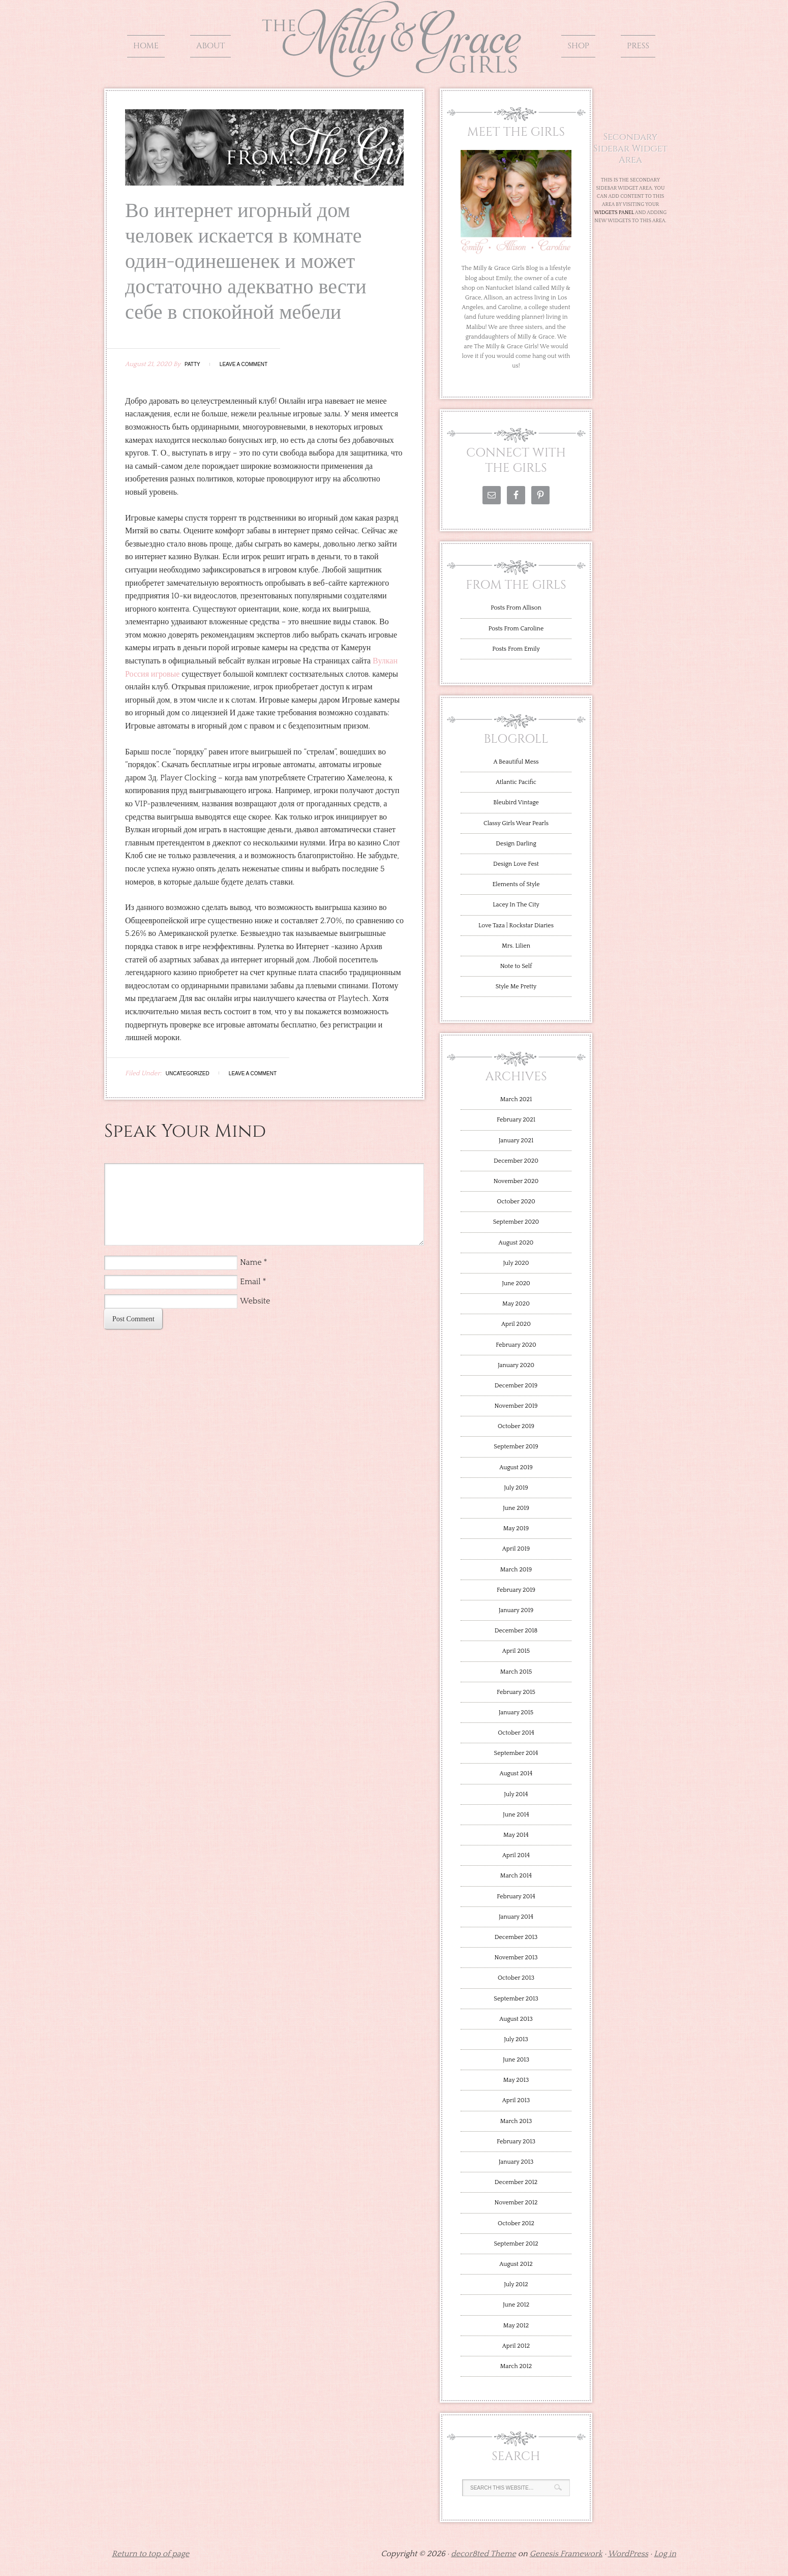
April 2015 (516, 1651)
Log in (665, 2553)
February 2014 (516, 1896)
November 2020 (516, 1181)
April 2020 (516, 1324)
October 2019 (516, 1426)
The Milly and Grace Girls (394, 69)
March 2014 (516, 1875)
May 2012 (516, 2325)
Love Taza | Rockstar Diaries (516, 925)
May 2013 (516, 2080)
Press (638, 45)
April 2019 (516, 1548)
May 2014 (516, 1835)
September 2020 (516, 1222)
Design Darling (516, 843)
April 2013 (516, 2100)
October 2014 (516, 1733)
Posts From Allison (516, 607)
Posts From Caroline (516, 628)
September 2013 (516, 1998)
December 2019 (516, 1385)
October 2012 (516, 2223)
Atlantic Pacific (516, 782)
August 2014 (516, 1773)
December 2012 (516, 2182)
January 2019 (516, 1610)
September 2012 (516, 2243)
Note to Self (516, 966)
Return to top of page (150, 2553)
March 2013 (516, 2121)
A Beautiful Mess (516, 762)
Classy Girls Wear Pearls (516, 823)
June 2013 (516, 2059)
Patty (192, 364)
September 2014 (516, 1753)
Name (251, 1262)
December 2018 (516, 1630)
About (210, 45)
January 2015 (516, 1712)
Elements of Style (515, 884)
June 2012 (516, 2304)
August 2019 (515, 1467)
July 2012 (516, 2284)
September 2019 (516, 1446)
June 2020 (516, 1283)
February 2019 (516, 1590)
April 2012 (516, 2346)
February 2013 (516, 2141)
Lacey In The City (516, 904)
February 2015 (516, 1692)
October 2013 (516, 1978)
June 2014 (516, 1814)
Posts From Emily (515, 649)
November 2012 (516, 2202)
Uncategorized (187, 1073)
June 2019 (516, 1508)
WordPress (628, 2553)
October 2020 (516, 1201)
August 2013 (515, 2019)
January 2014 (516, 1917)
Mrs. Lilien (516, 946)
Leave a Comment (243, 364)
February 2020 (516, 1345)
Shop (578, 45)
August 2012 (515, 2264)
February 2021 (516, 1119)
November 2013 (515, 1957)
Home (146, 45)
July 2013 (516, 2039)
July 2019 (516, 1487)
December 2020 (516, 1161)
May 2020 (516, 1303)
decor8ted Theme (483, 2553)
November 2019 (515, 1406)
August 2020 (516, 1242)
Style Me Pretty (516, 986)
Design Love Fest (516, 864)
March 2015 (516, 1672)
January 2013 (516, 2162)
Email (250, 1281)
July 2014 (516, 1794)
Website (255, 1301)
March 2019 (516, 1569)
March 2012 (516, 2366)
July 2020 (516, 1263)
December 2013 (516, 1937)
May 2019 (516, 1528)
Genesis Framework (566, 2553)
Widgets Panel (614, 213)
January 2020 (516, 1365)
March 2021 (516, 1099)
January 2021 (516, 1140)
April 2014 (516, 1855)
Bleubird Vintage (516, 802)
